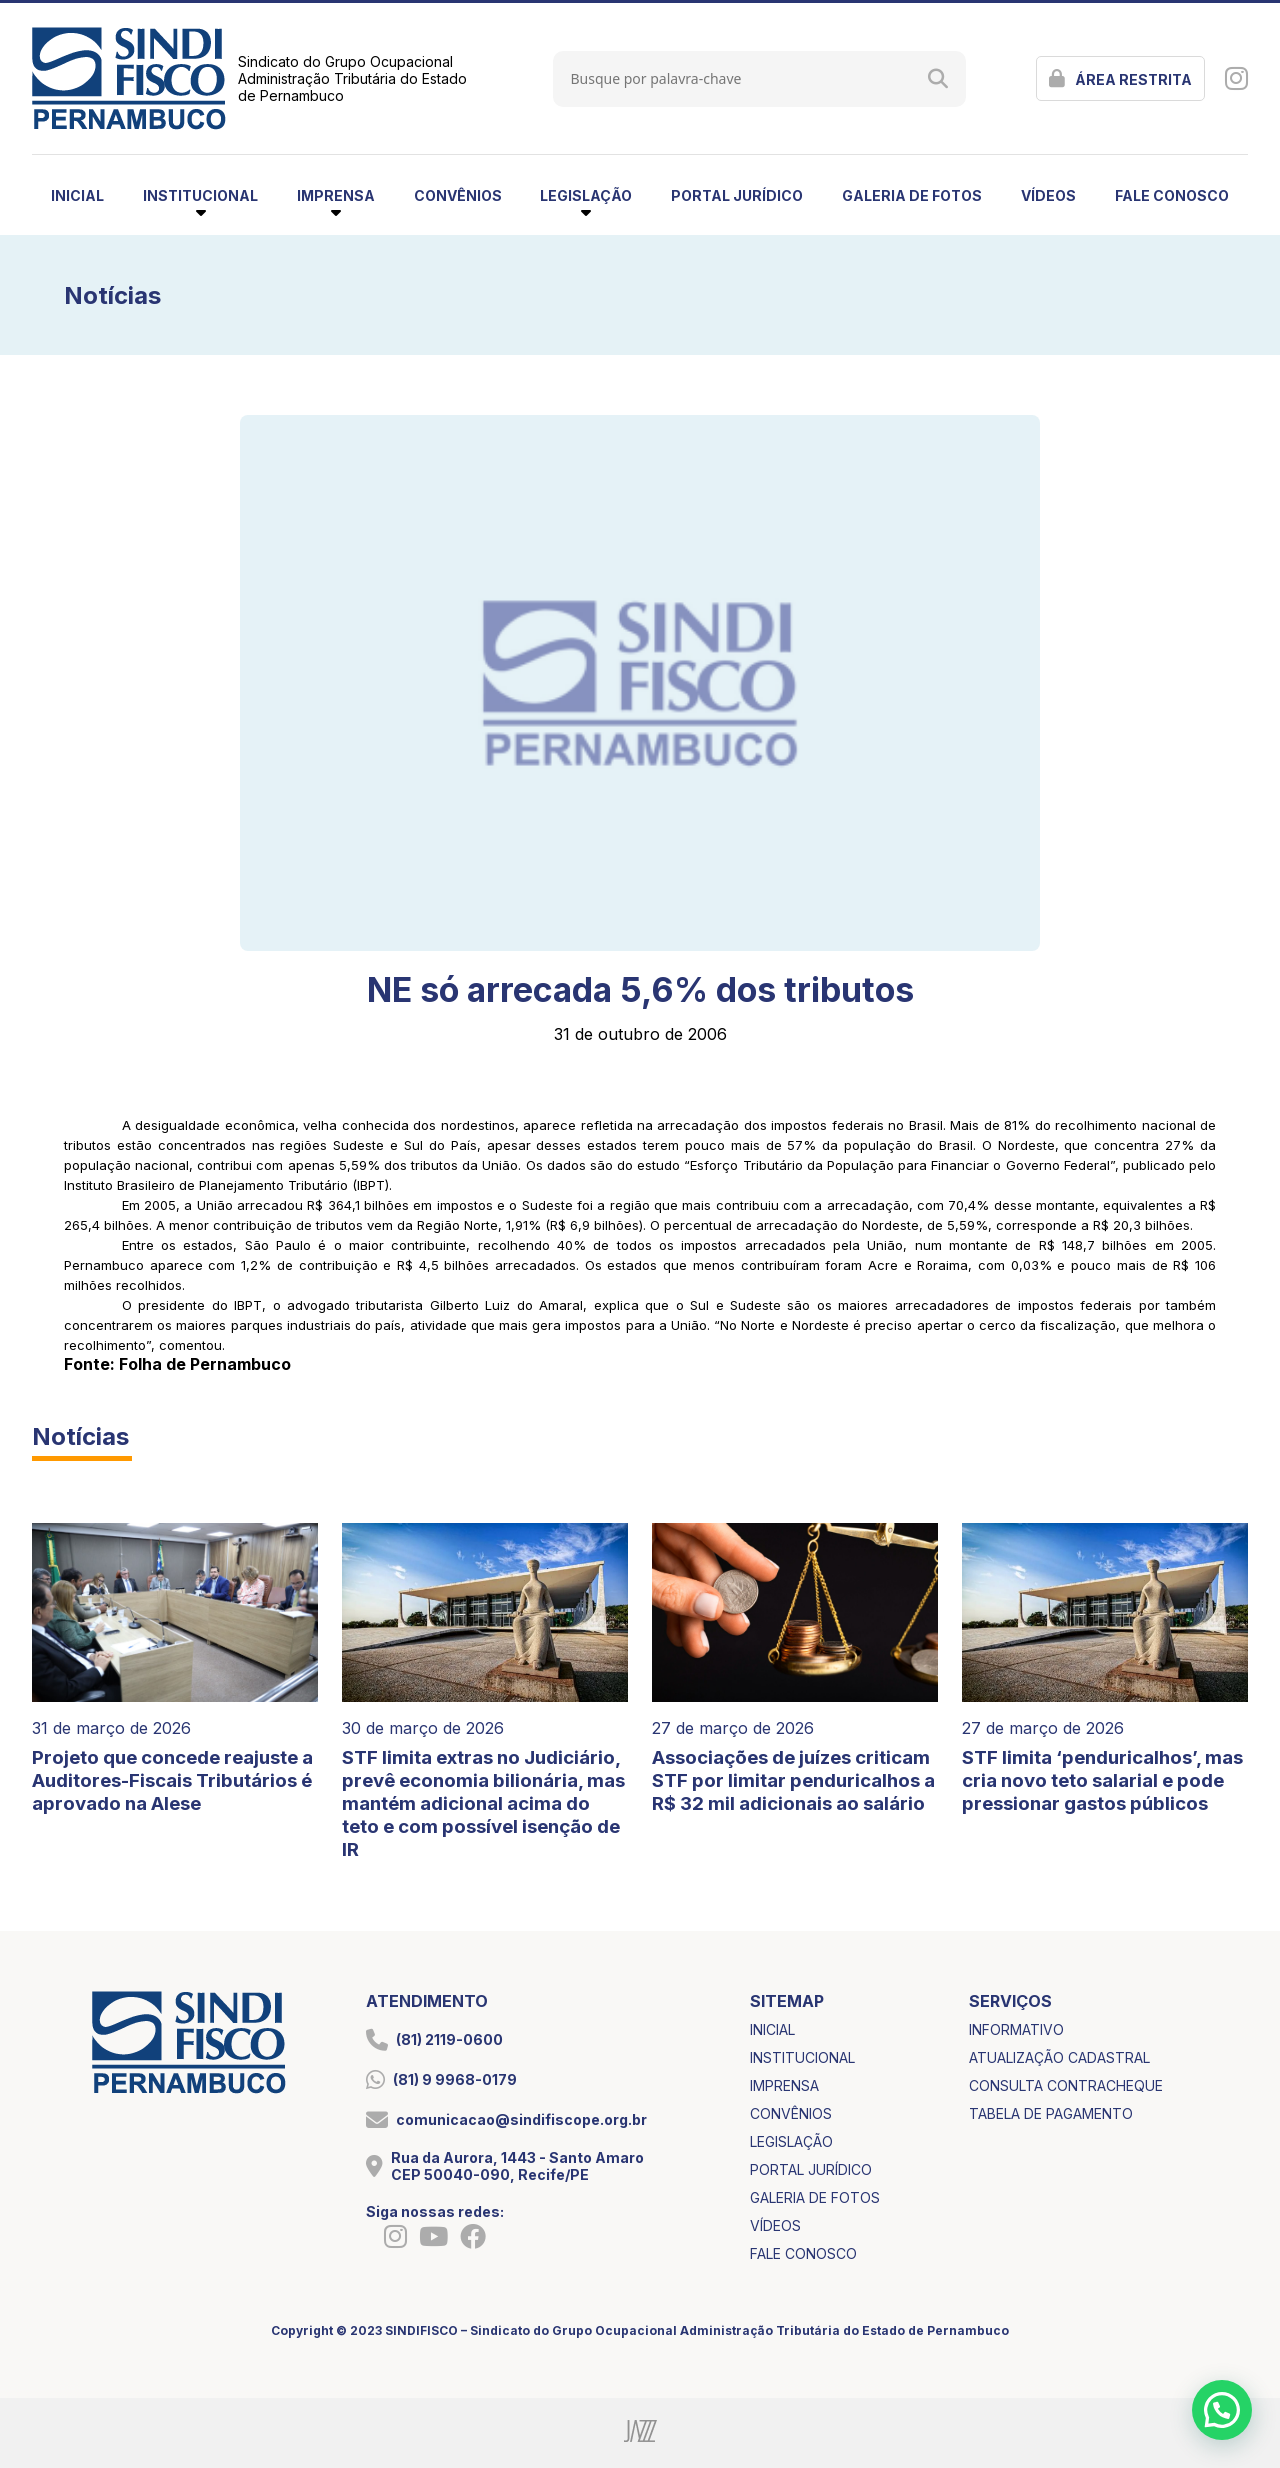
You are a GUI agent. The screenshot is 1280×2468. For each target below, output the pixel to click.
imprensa (784, 2085)
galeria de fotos (912, 195)
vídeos (1048, 195)
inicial (77, 195)
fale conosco (1172, 195)
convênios (458, 195)
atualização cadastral (1059, 2057)
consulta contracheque (1066, 2085)
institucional (802, 2057)
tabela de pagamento (1051, 2113)
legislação (791, 2141)
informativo (1016, 2029)
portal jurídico (737, 195)
